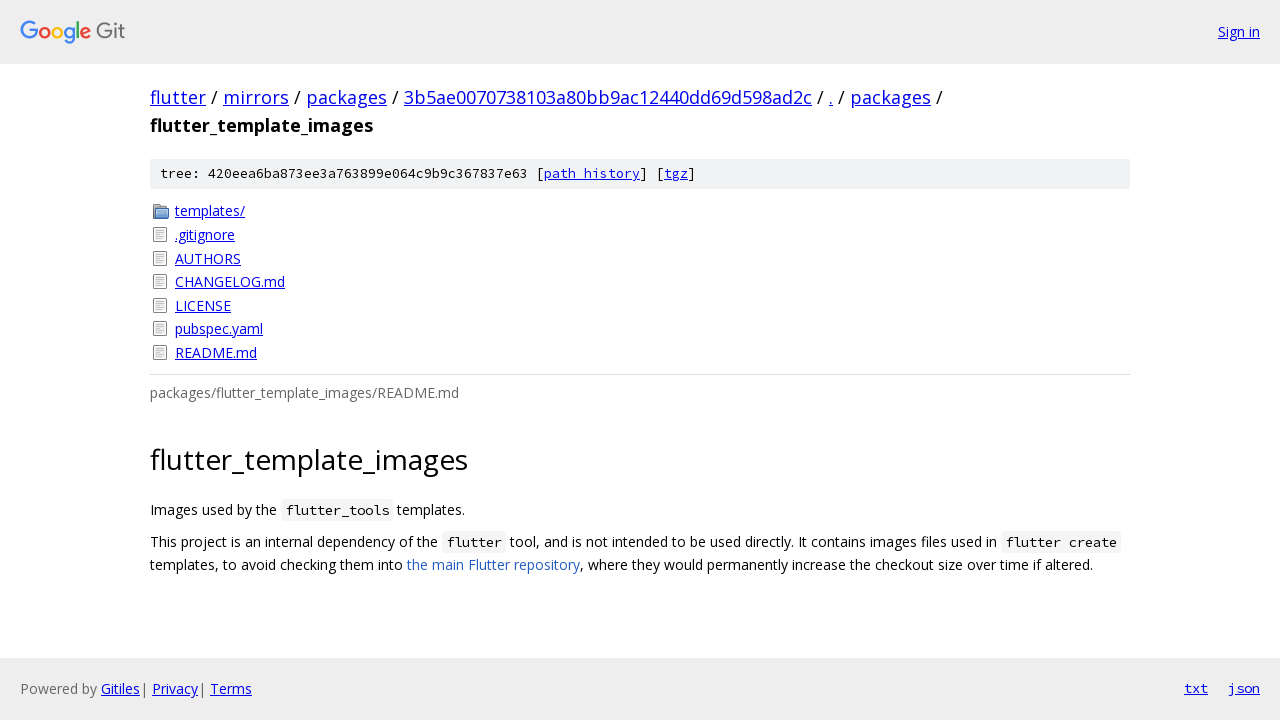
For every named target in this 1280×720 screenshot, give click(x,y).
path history (592, 173)
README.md (216, 352)
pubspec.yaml (219, 328)
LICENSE (203, 305)
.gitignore (205, 234)
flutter (178, 97)
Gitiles (120, 688)
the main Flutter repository (493, 564)
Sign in (1239, 31)
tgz (676, 173)
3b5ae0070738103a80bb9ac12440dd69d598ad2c (608, 97)
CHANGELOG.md (230, 281)
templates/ (210, 210)
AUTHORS (208, 258)
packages (346, 97)
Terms (231, 688)
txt (1196, 688)
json (1244, 688)
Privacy (175, 688)
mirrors (256, 97)
